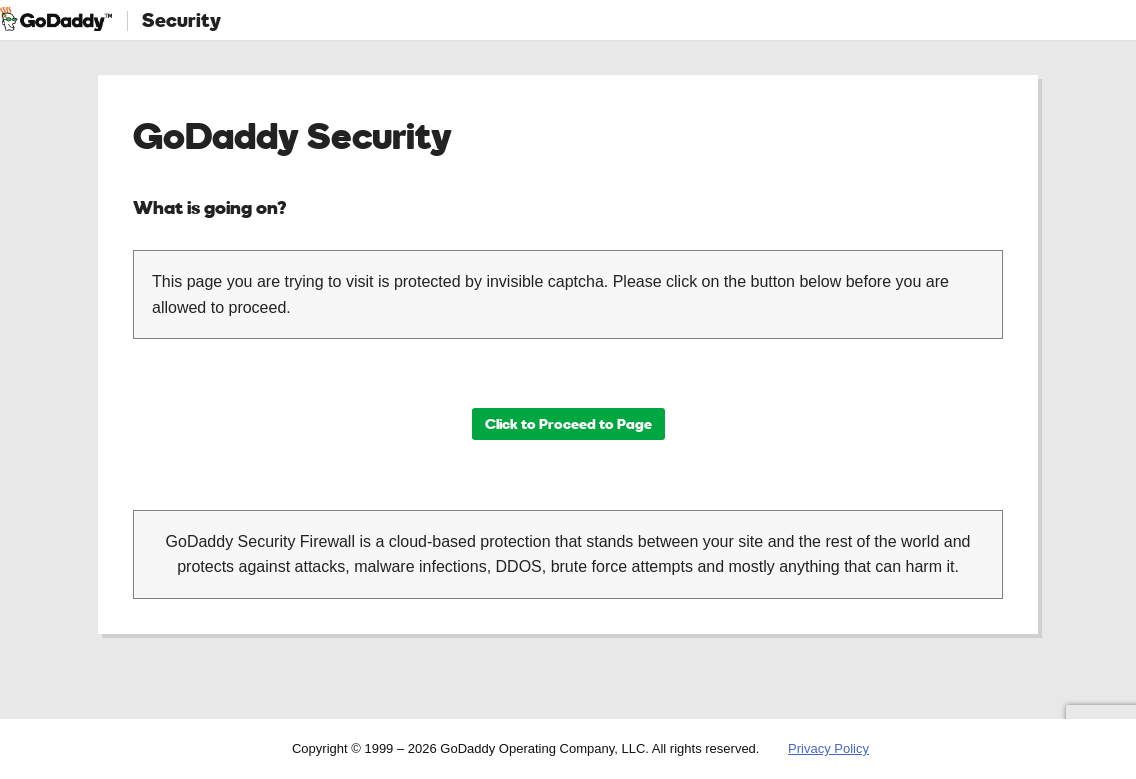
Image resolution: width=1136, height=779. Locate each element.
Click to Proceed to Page (568, 423)
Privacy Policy (828, 748)
